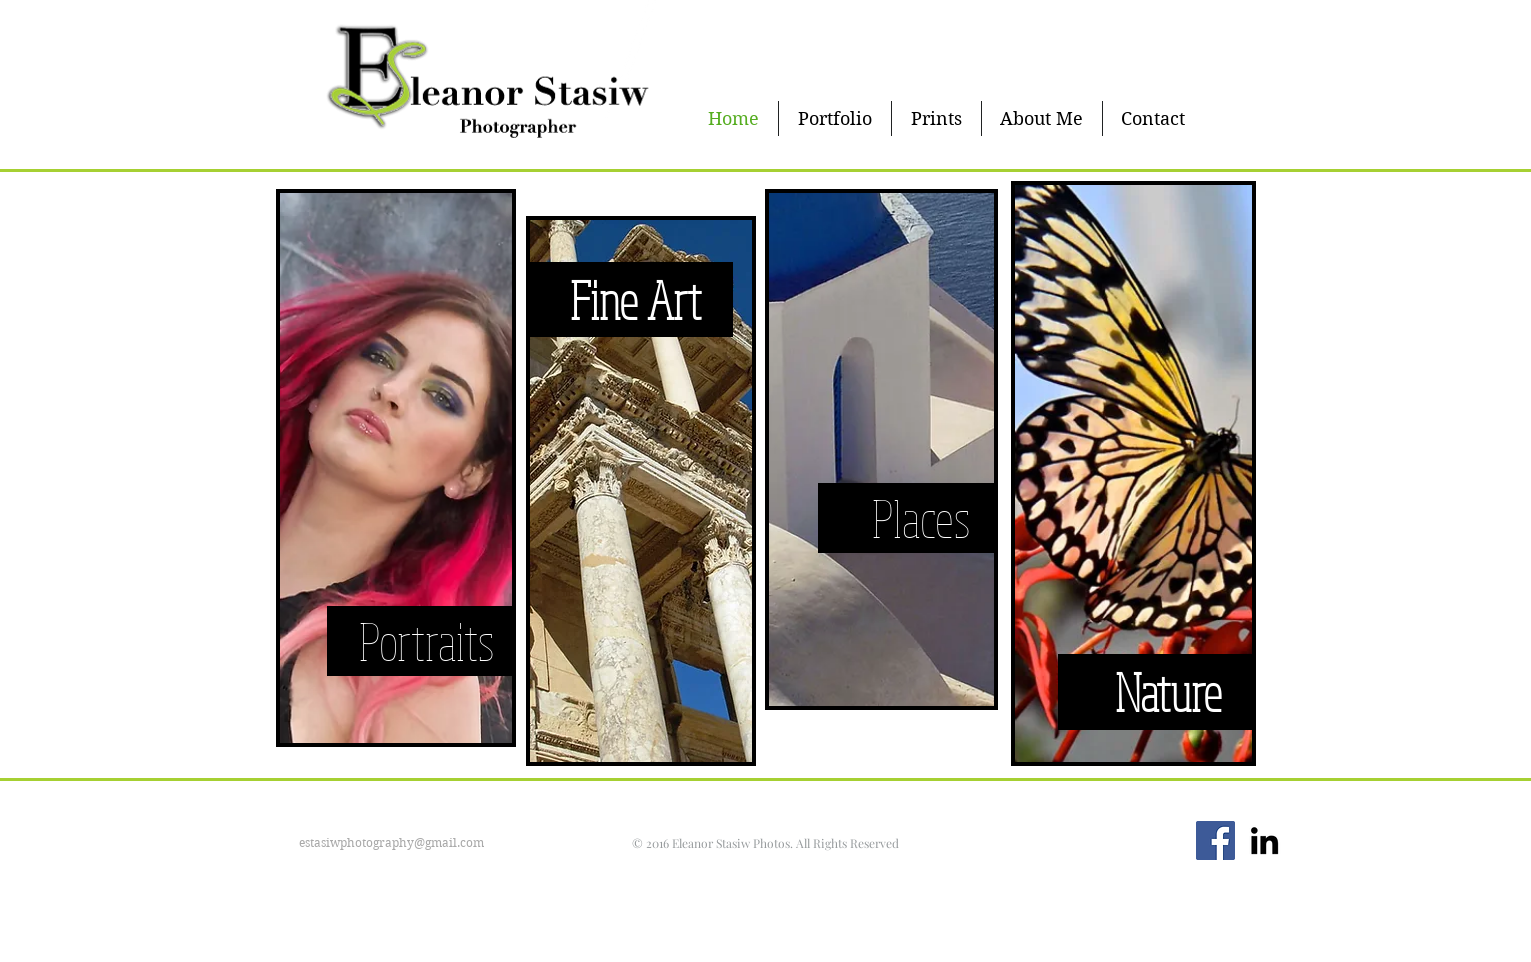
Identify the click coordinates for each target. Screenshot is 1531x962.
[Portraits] (426, 641)
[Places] (921, 518)
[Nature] (1168, 691)
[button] (835, 118)
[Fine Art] (635, 300)
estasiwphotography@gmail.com (391, 842)
